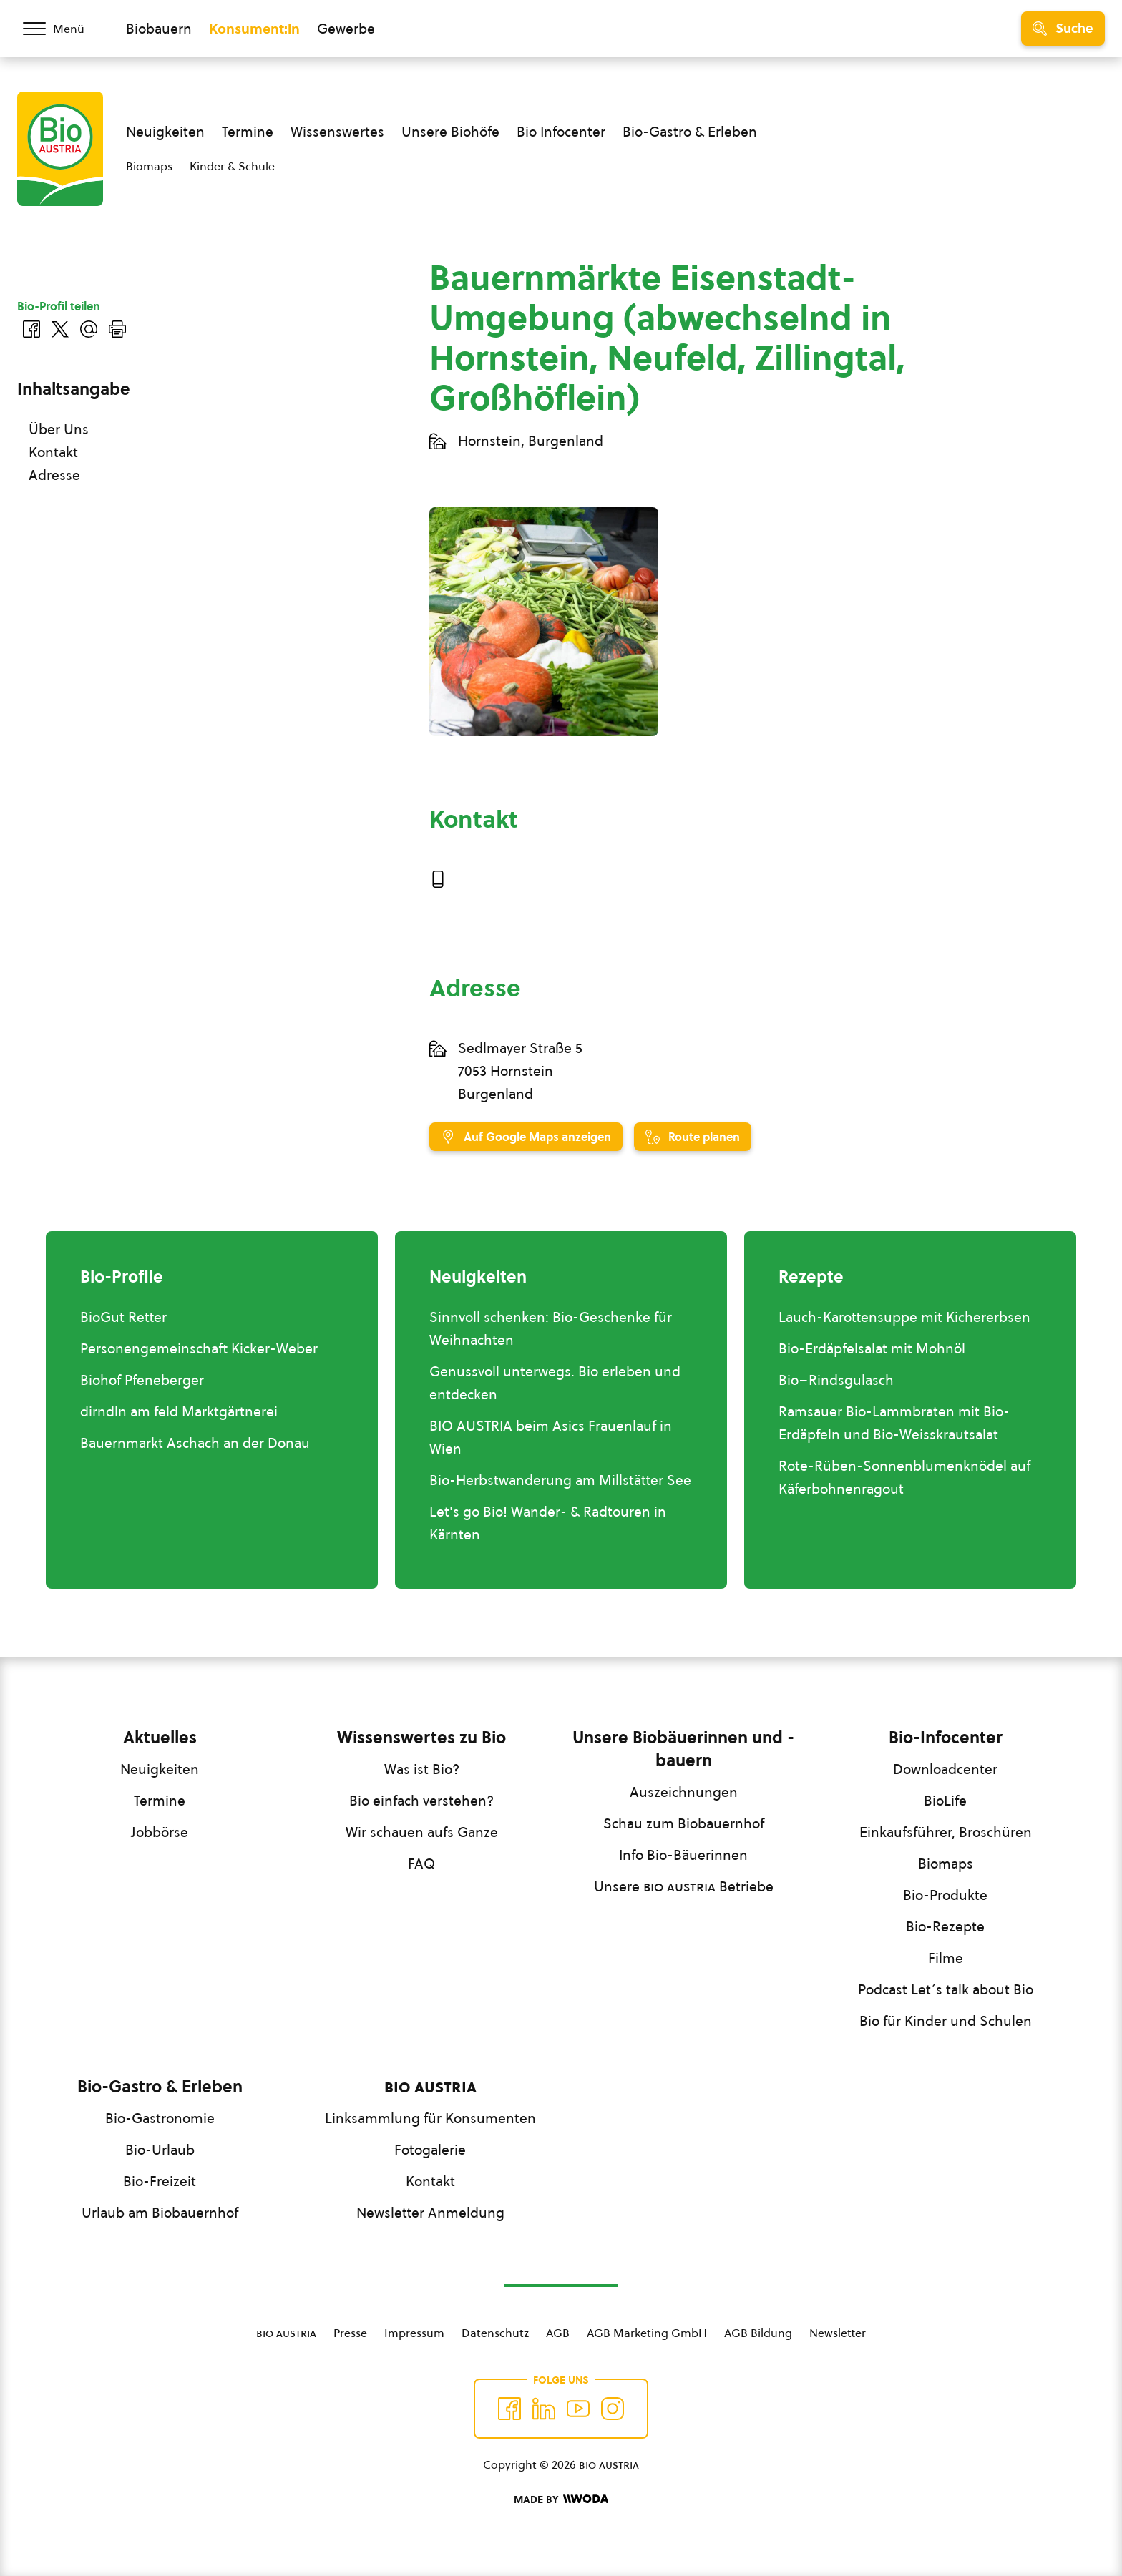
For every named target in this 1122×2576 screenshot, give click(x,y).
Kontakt (53, 452)
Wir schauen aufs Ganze (422, 1832)
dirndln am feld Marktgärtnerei (179, 1411)
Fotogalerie (430, 2149)
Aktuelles (160, 1737)
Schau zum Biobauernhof (683, 1823)
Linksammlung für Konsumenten (430, 2118)
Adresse (54, 475)
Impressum (414, 2333)
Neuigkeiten (165, 131)
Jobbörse (159, 1832)
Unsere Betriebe (684, 1886)
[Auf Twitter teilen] (60, 329)
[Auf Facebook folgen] (509, 2408)
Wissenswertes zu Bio (421, 1737)
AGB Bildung (758, 2333)
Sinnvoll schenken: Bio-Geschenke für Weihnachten (550, 1328)
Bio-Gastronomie (160, 2118)
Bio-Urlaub (160, 2149)
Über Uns (59, 429)
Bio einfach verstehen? (421, 1800)
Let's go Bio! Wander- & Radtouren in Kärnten (547, 1523)
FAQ (421, 1863)
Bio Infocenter (561, 131)
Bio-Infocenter (946, 1737)
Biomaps (149, 166)
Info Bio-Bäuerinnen (683, 1855)
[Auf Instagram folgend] (612, 2408)
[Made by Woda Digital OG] (561, 2499)
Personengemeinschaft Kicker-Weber (199, 1348)
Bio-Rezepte (945, 1926)
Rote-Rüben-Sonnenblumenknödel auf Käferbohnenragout (904, 1477)
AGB (558, 2333)
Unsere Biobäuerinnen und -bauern (683, 1749)
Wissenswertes (337, 131)
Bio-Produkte (945, 1895)
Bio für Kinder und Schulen (945, 2021)
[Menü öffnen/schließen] (63, 28)
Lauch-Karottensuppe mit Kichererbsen (904, 1317)
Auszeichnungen (684, 1792)
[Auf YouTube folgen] (578, 2408)
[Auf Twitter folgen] (544, 2408)
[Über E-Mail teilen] (88, 329)
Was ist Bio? (421, 1769)
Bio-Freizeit (159, 2181)
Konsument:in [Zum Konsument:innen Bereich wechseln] (254, 28)
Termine (247, 131)
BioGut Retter (123, 1317)
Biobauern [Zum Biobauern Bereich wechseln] (159, 28)
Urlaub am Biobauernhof (160, 2212)
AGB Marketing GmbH (647, 2333)
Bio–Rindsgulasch (836, 1380)
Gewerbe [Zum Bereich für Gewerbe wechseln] (346, 28)
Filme (945, 1958)
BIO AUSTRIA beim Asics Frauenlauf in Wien (550, 1437)
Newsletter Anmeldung (430, 2212)
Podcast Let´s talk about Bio (945, 1989)
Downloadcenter (945, 1769)
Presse (350, 2333)
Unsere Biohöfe (450, 131)
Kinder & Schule (232, 166)
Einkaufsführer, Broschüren (945, 1832)
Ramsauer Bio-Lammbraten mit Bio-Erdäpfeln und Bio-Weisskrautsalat (894, 1423)
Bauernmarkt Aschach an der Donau (195, 1443)
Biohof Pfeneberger (142, 1380)
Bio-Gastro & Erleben (690, 131)
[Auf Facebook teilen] (31, 329)
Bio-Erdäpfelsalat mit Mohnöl (872, 1348)
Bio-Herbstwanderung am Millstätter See (560, 1480)
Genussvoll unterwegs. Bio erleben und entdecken (554, 1383)
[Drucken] (117, 329)
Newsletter (837, 2333)
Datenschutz (495, 2333)
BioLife (945, 1800)
